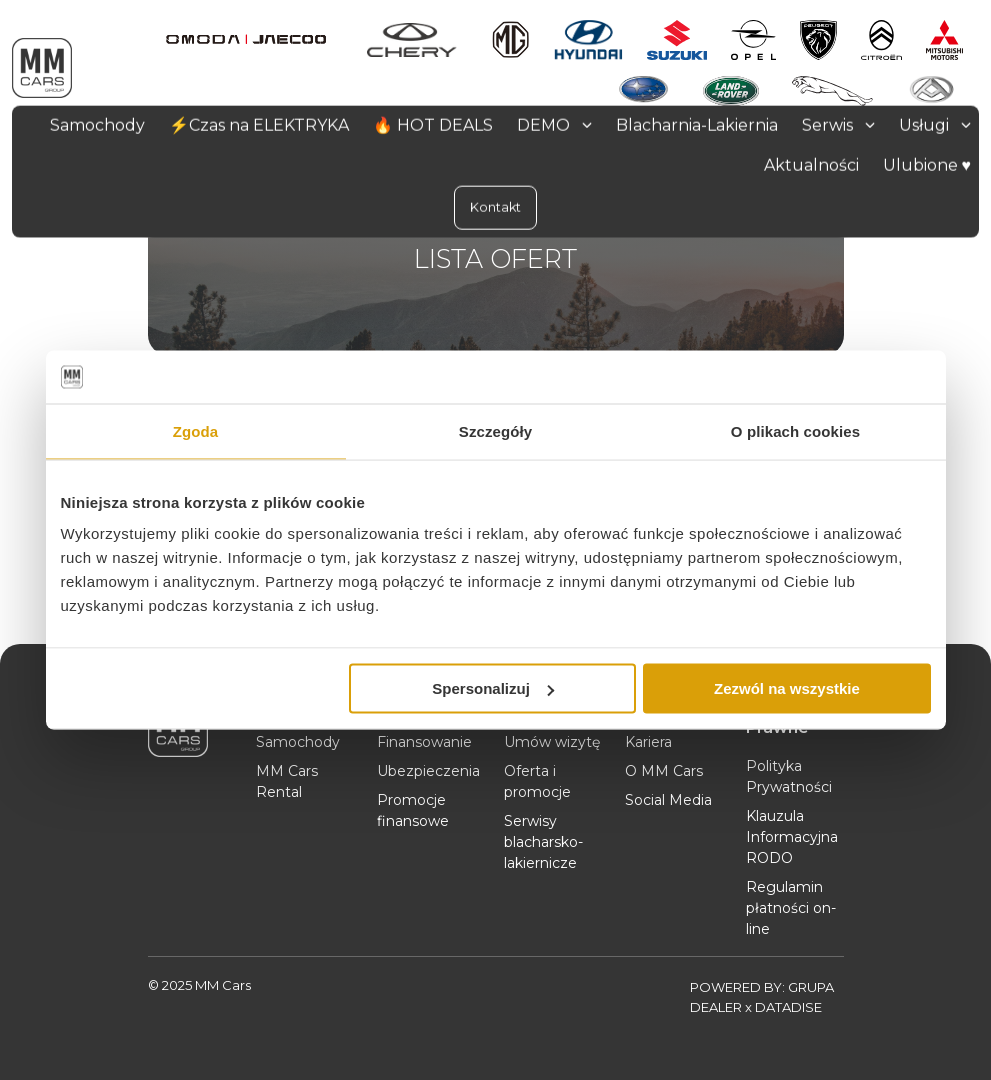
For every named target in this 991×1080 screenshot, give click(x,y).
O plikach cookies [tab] (795, 430)
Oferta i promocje (537, 781)
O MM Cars (664, 771)
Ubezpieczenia (428, 771)
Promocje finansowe (413, 810)
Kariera (648, 742)
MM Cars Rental (287, 781)
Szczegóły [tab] (495, 430)
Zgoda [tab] (196, 430)
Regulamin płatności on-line (791, 908)
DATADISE (788, 1007)
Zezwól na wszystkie (787, 688)
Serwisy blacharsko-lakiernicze (543, 842)
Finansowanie (424, 742)
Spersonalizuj (493, 688)
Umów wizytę (552, 742)
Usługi (935, 124)
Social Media (668, 800)
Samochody (298, 742)
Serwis (838, 124)
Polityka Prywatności (789, 776)
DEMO (554, 124)
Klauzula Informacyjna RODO (792, 837)
